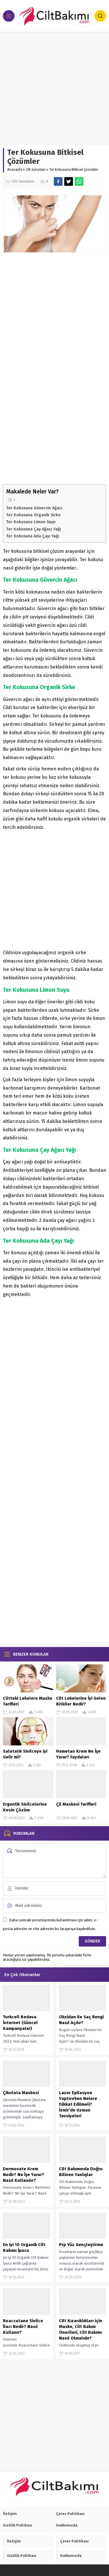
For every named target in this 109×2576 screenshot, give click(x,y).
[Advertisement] (54, 88)
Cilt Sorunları (36, 170)
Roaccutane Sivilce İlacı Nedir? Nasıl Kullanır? (23, 2326)
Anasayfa (14, 170)
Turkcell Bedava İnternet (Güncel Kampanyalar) (20, 2022)
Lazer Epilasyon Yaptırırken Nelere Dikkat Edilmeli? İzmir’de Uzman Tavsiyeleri (78, 2104)
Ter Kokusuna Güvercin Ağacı (34, 508)
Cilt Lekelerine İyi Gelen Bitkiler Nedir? (81, 1701)
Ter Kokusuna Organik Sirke (33, 514)
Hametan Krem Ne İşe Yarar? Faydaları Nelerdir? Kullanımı (78, 1757)
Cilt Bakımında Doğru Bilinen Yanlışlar (81, 2171)
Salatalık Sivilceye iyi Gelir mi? (25, 1754)
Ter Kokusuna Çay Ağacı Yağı (33, 529)
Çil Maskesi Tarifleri (76, 1804)
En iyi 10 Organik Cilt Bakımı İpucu (24, 2247)
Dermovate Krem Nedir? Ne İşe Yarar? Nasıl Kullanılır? (23, 2174)
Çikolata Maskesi (21, 2092)
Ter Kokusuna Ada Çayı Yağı (32, 536)
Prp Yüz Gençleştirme (81, 2244)
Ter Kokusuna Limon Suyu (31, 521)
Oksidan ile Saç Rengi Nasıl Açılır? (81, 2019)
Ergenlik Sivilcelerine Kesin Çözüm (25, 1807)
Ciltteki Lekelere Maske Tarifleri (27, 1701)
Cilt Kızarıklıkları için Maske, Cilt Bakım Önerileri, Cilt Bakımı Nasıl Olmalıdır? (80, 2329)
